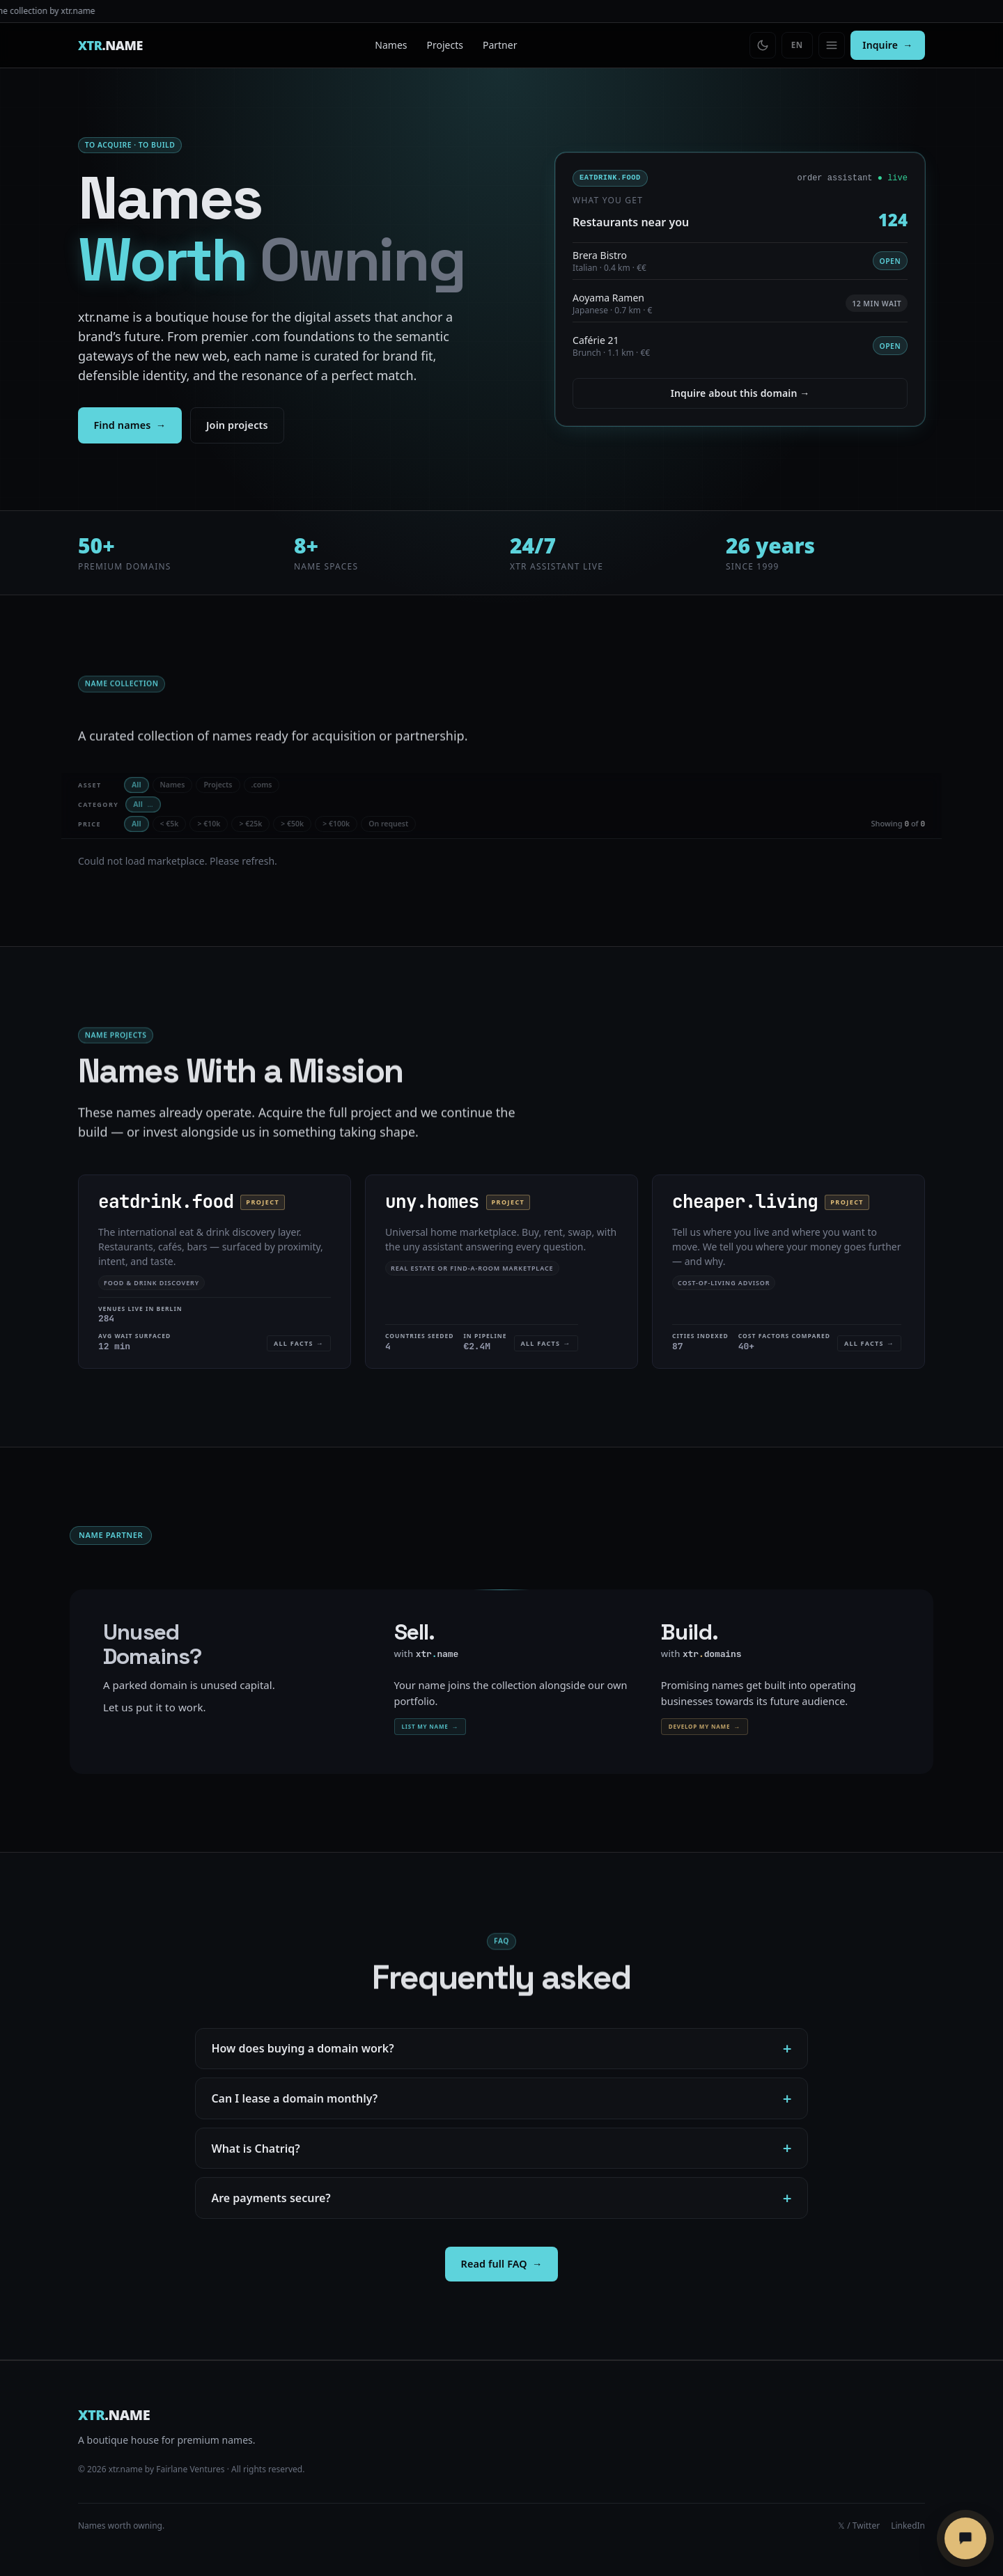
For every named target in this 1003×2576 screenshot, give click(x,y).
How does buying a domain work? (302, 2048)
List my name (430, 1726)
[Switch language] (797, 45)
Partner (500, 45)
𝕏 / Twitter (859, 2525)
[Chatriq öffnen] (965, 2538)
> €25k (250, 823)
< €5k (169, 823)
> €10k (208, 823)
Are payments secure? (270, 2198)
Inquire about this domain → (740, 393)
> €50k (292, 823)
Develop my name (704, 1726)
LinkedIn (908, 2525)
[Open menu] (831, 45)
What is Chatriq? (255, 2148)
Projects (445, 45)
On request (388, 823)
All (136, 785)
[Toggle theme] (762, 45)
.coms (261, 785)
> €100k (336, 823)
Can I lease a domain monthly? (294, 2098)
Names (391, 45)
